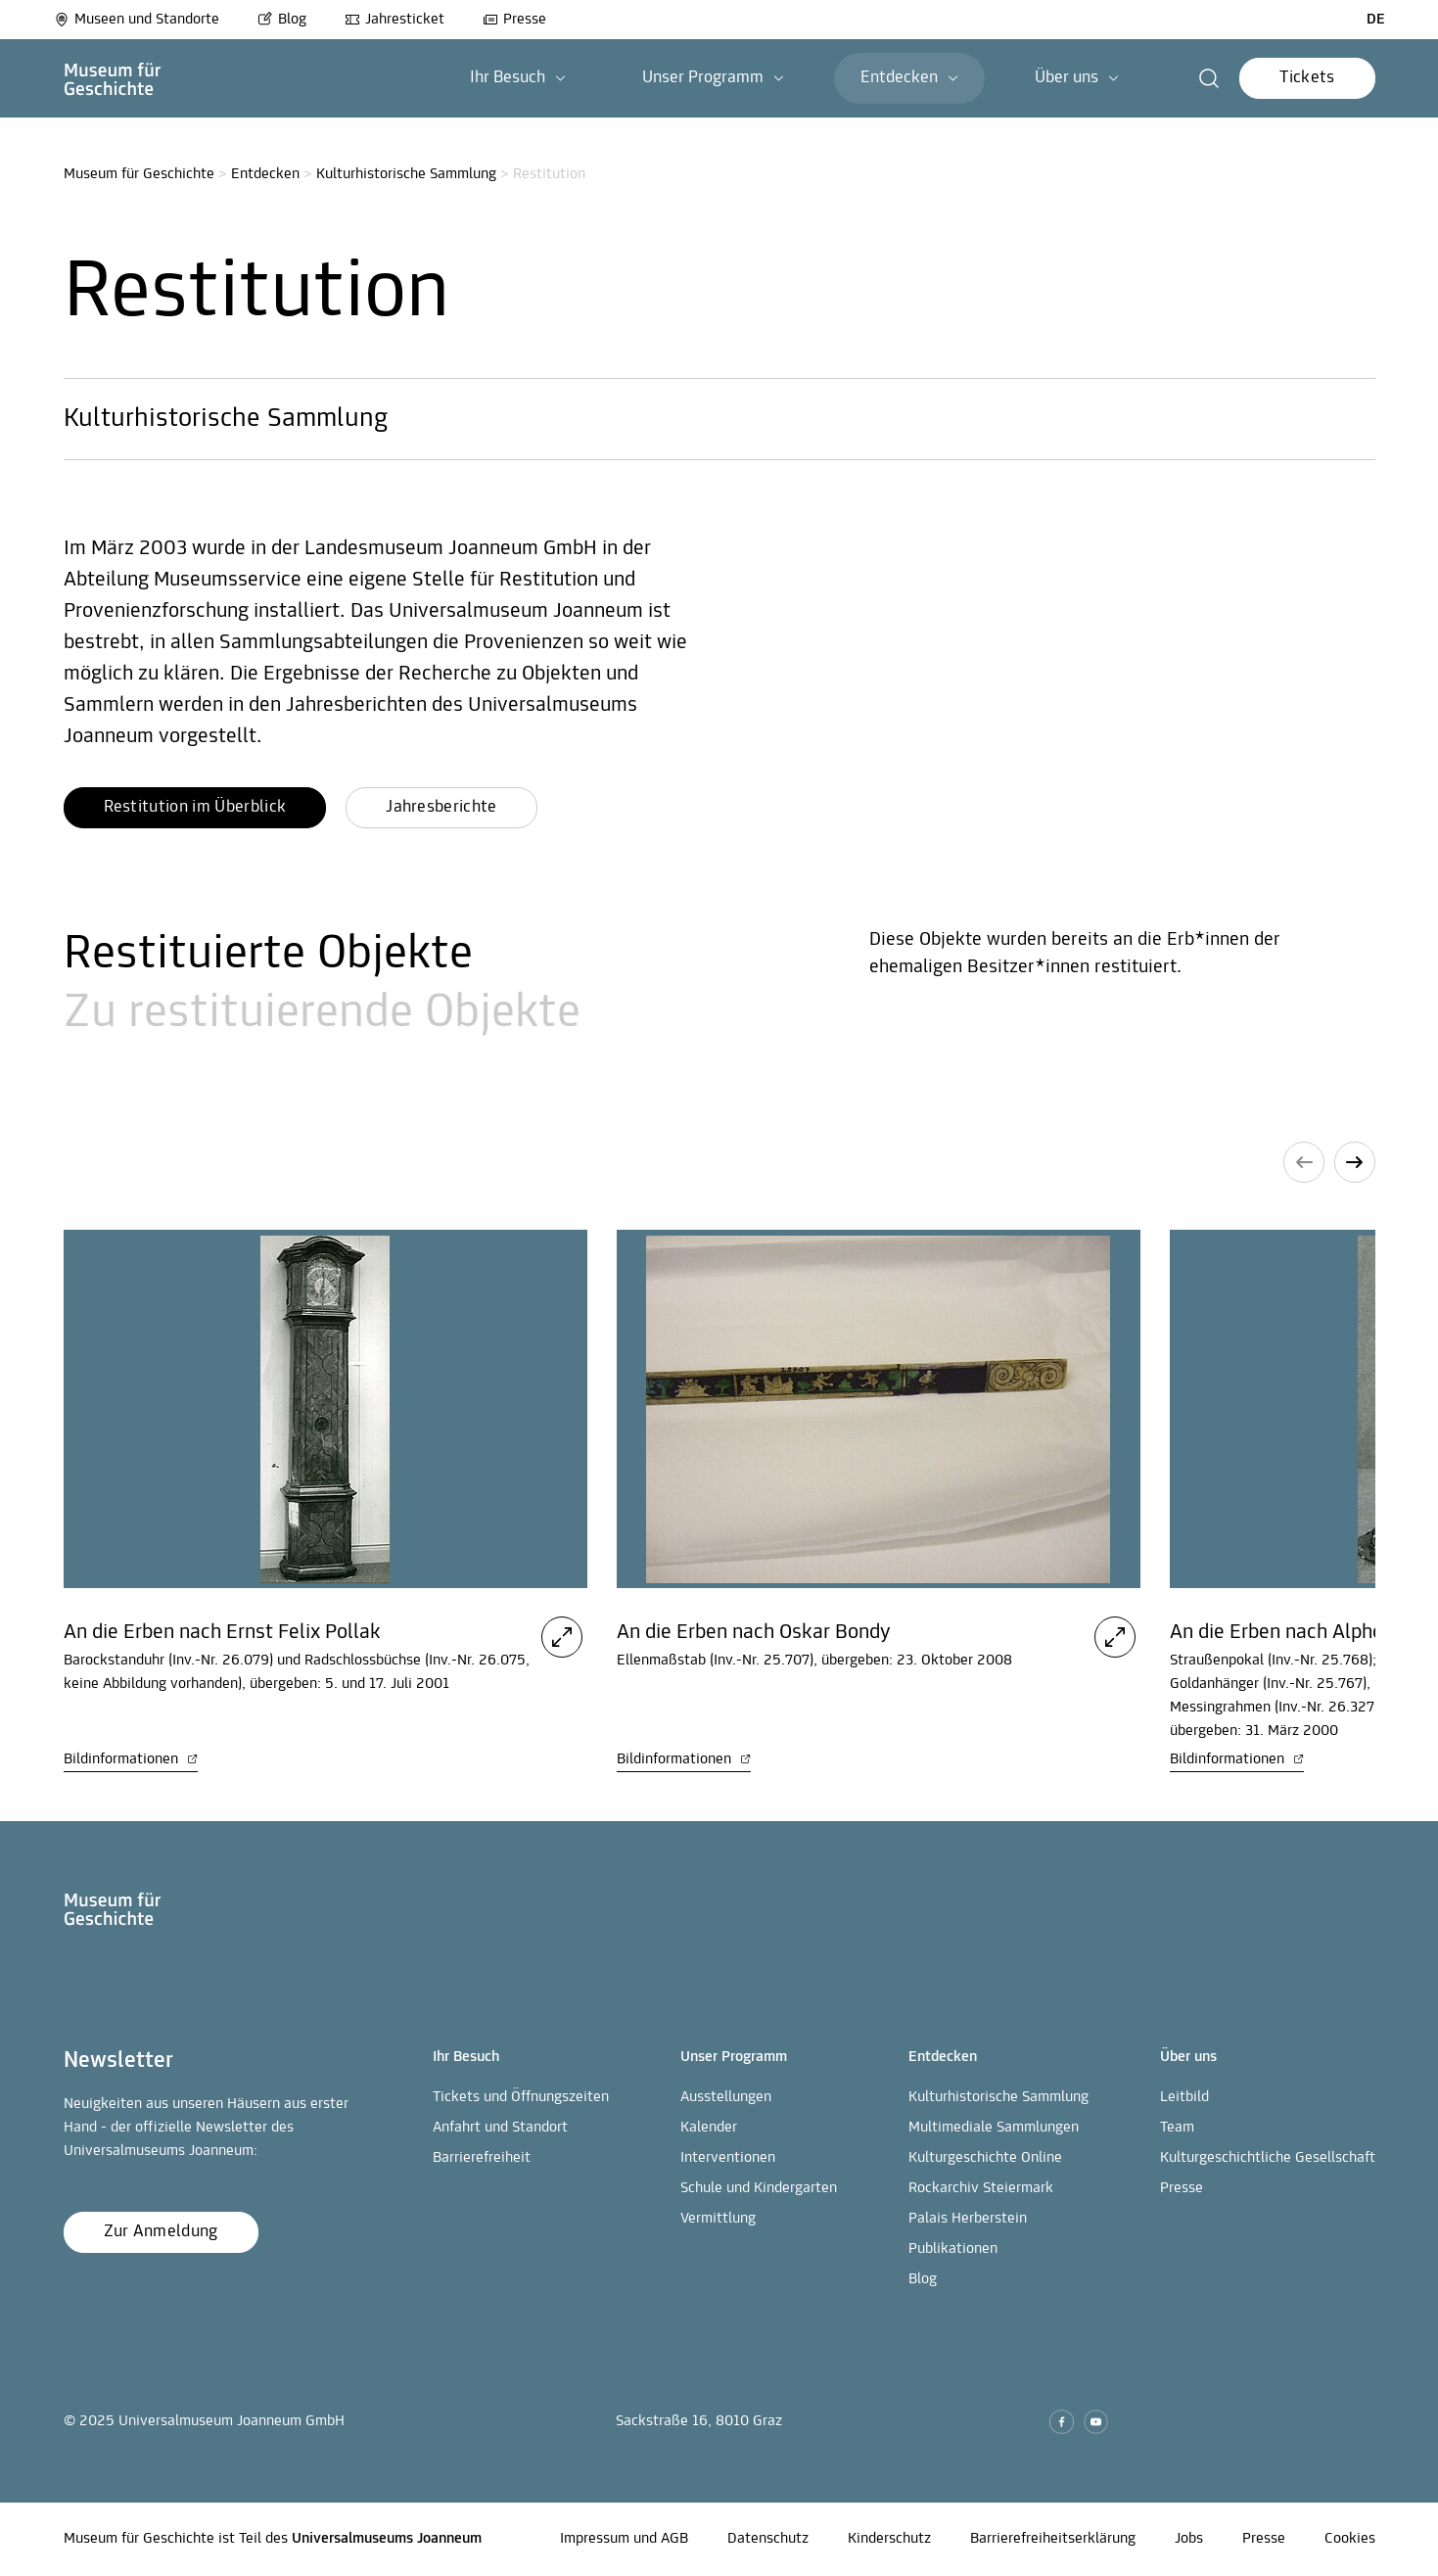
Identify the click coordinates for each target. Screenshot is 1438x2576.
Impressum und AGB (624, 2539)
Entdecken (265, 174)
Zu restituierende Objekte (322, 1014)
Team (1177, 2127)
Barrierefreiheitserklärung (1053, 2539)
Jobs (1189, 2539)
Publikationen (952, 2249)
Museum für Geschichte (139, 174)
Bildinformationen (131, 1759)
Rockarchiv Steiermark (980, 2188)
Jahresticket (394, 19)
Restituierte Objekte (268, 955)
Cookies (1349, 2539)
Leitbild (1184, 2097)
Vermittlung (718, 2218)
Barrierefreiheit (482, 2158)
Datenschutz (768, 2539)
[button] (1209, 78)
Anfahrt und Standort (500, 2127)
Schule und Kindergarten (758, 2188)
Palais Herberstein (967, 2218)
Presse (514, 19)
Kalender (708, 2127)
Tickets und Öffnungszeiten (521, 2097)
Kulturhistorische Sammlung (406, 174)
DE (1376, 19)
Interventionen (727, 2158)
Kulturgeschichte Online (985, 2158)
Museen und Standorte (136, 19)
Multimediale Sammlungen (993, 2127)
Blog (281, 19)
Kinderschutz (889, 2539)
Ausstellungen (725, 2097)
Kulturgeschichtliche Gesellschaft (1267, 2158)
